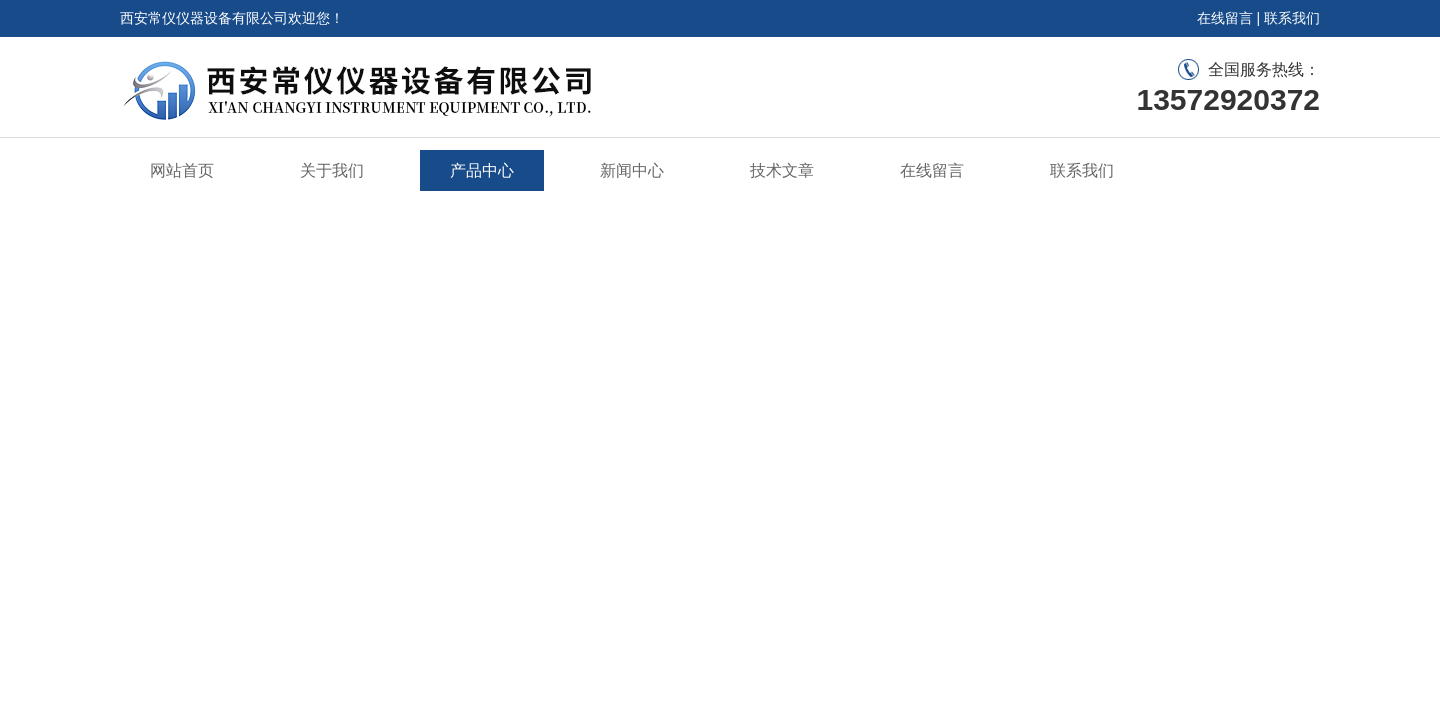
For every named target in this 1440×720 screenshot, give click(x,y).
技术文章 (782, 170)
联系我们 (1292, 18)
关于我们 (332, 170)
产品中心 (482, 170)
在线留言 (1225, 18)
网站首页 (182, 170)
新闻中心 (632, 170)
